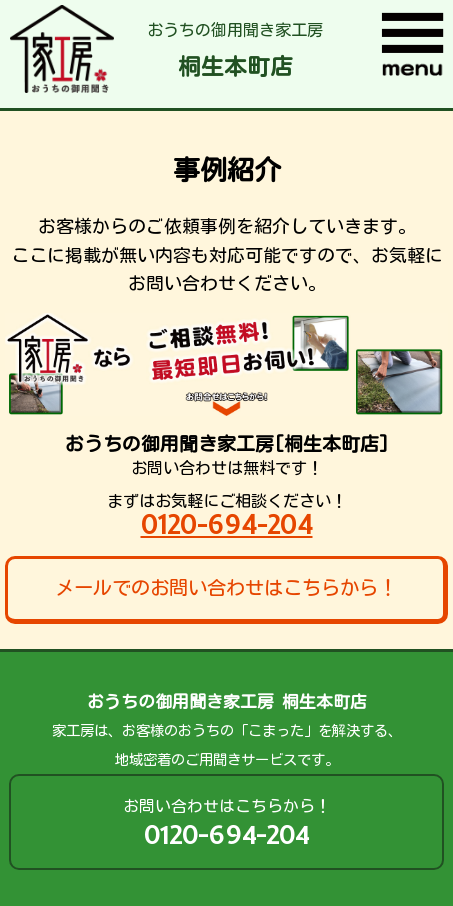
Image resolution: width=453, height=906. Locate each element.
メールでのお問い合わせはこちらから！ (226, 587)
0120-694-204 (227, 524)
